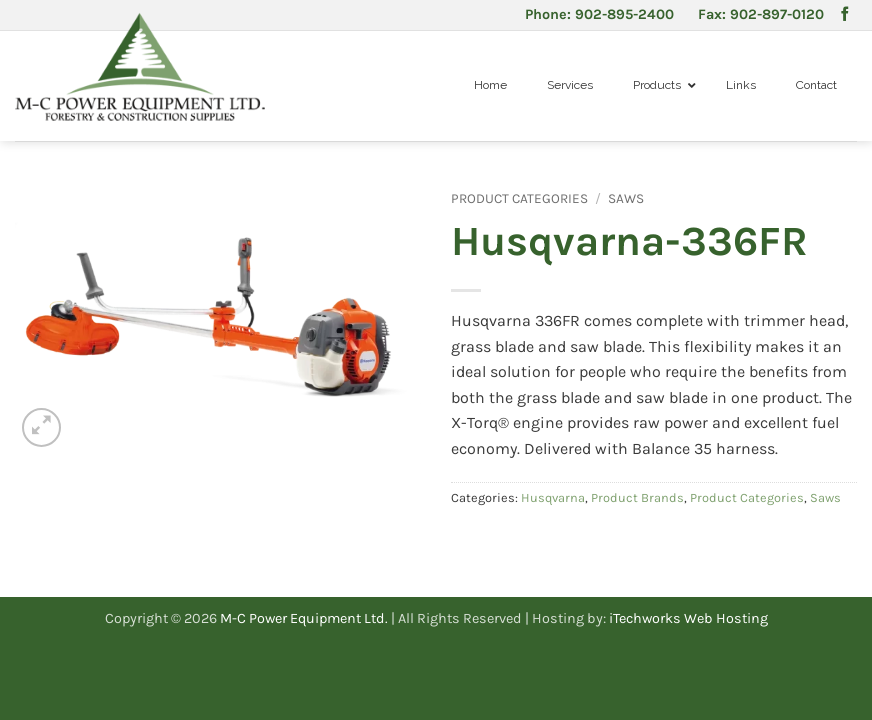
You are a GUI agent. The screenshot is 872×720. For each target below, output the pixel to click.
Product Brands (637, 497)
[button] (41, 427)
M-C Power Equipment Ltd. (304, 618)
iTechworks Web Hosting (688, 618)
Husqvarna (553, 497)
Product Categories (519, 198)
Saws (626, 198)
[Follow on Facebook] (845, 15)
